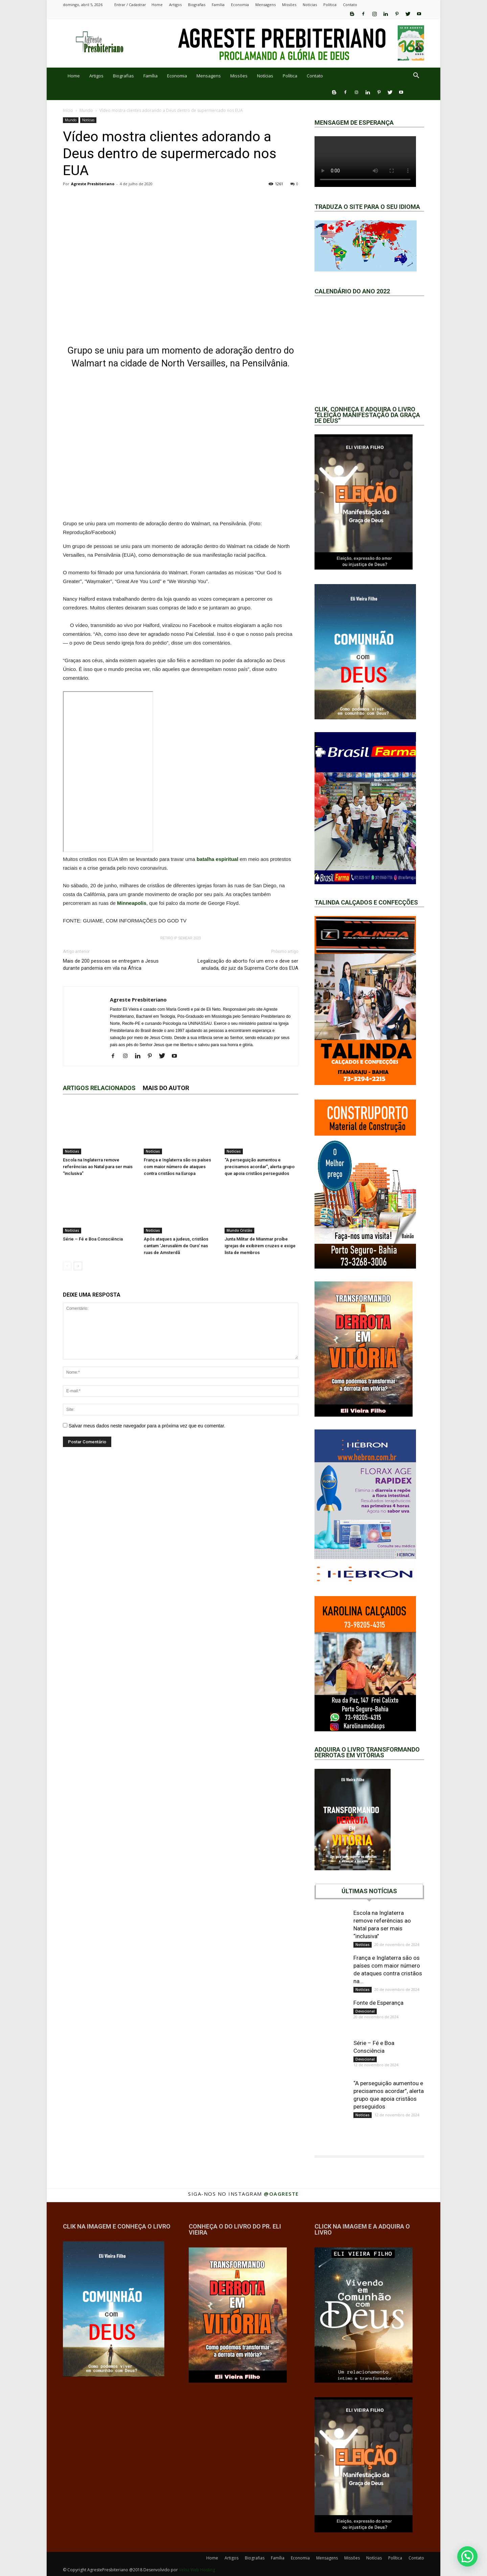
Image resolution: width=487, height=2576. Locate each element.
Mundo (86, 110)
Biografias (196, 4)
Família (218, 4)
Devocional (365, 2011)
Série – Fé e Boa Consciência (93, 1239)
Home (157, 4)
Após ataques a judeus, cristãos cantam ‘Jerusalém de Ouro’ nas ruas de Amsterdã (176, 1245)
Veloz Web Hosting (197, 2570)
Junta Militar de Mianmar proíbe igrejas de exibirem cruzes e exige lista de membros (260, 1245)
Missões (289, 4)
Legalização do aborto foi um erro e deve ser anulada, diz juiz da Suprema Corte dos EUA (248, 964)
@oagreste (281, 2193)
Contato (350, 4)
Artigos (175, 4)
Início (68, 110)
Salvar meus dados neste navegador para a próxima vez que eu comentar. (147, 1425)
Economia (240, 4)
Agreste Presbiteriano (92, 183)
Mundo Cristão (239, 1230)
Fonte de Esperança (378, 2002)
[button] (416, 76)
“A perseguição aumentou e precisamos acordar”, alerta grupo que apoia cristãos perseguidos (260, 1166)
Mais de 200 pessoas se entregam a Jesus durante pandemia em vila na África (111, 964)
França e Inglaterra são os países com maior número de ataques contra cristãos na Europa (177, 1166)
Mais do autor (166, 1087)
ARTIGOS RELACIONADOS (99, 1087)
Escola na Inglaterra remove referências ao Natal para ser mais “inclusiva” (98, 1166)
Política (330, 4)
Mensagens (265, 4)
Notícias (310, 4)
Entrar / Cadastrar (130, 4)
